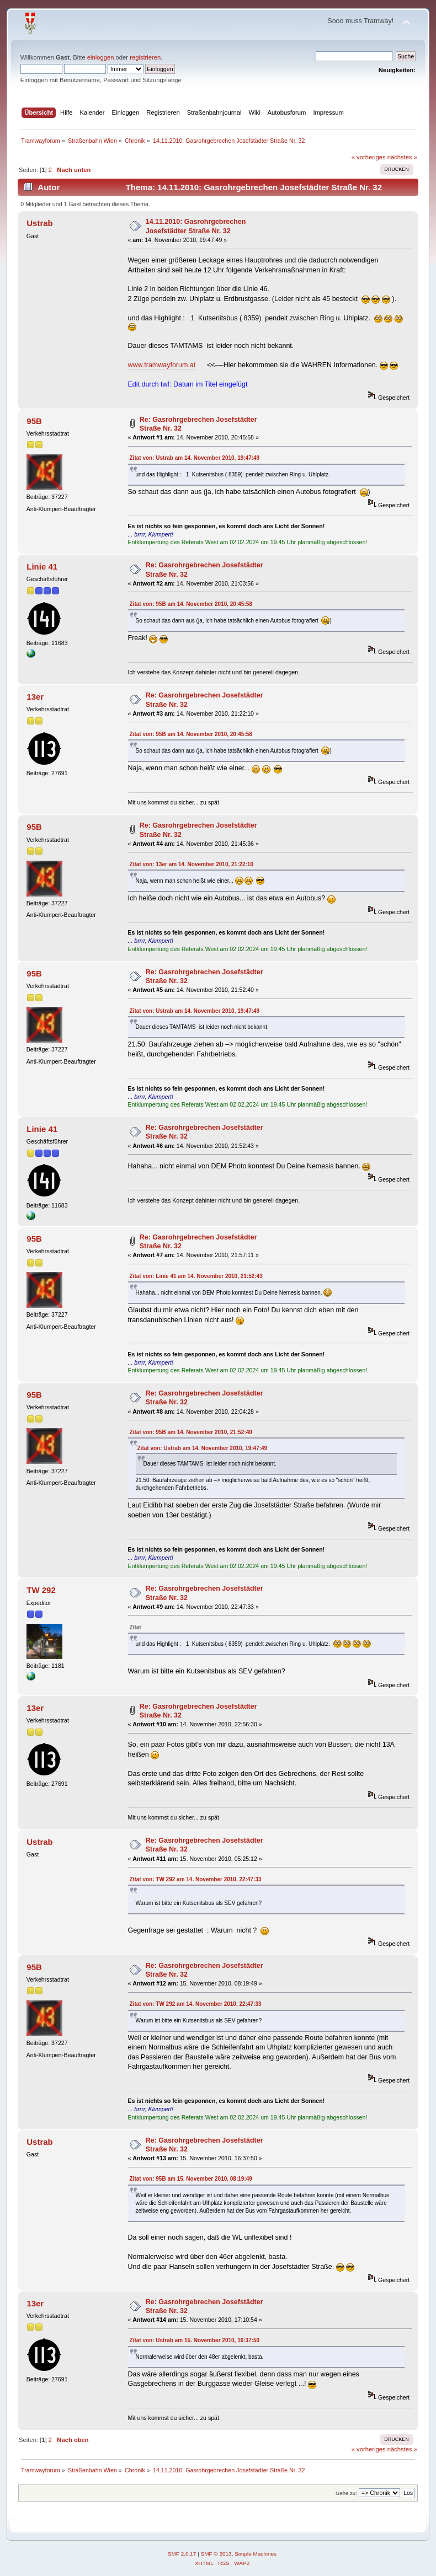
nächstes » (402, 157)
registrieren (145, 57)
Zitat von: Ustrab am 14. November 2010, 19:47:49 (195, 458)
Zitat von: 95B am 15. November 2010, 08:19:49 (191, 2179)
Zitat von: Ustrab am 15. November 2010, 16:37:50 (195, 2340)
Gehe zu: (346, 2493)
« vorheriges (369, 157)
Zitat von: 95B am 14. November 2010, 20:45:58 (191, 604)
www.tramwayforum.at (162, 365)
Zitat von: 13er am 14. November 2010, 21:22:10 (192, 864)
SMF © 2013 (216, 2554)
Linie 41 (41, 566)
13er (35, 696)
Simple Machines (256, 2554)
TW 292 (40, 1590)
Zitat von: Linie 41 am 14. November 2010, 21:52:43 (196, 1276)
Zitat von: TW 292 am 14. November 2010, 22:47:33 (196, 1879)
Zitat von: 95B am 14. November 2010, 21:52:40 (191, 1432)
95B (33, 421)
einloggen (100, 57)
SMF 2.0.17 (182, 2554)
